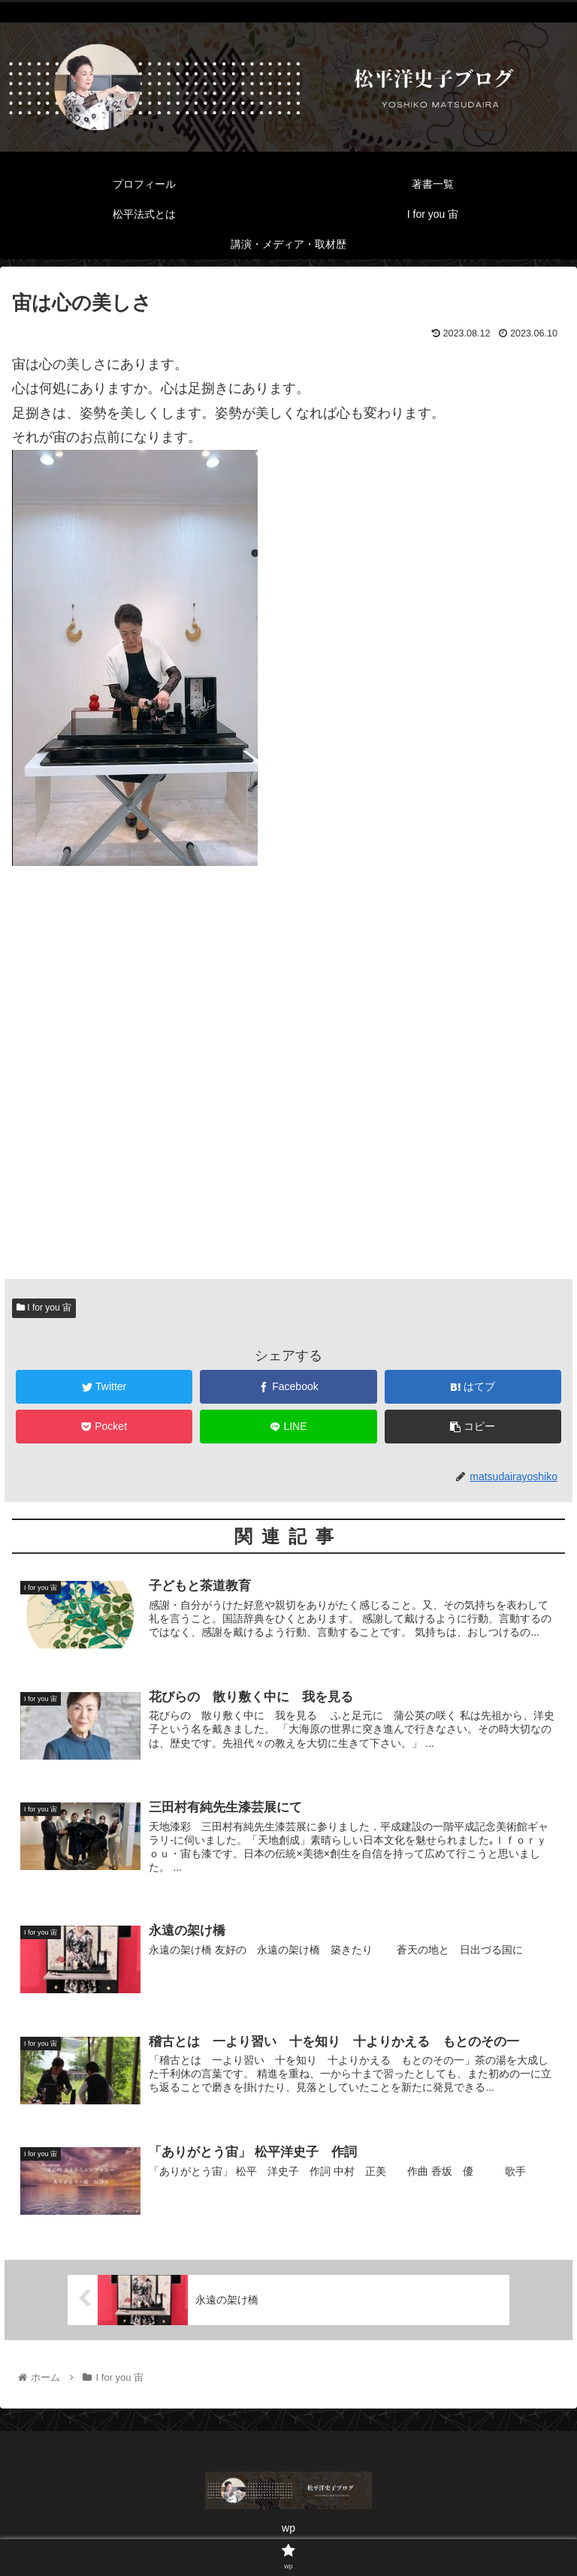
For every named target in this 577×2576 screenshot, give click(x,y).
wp (288, 2528)
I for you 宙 (44, 1307)
